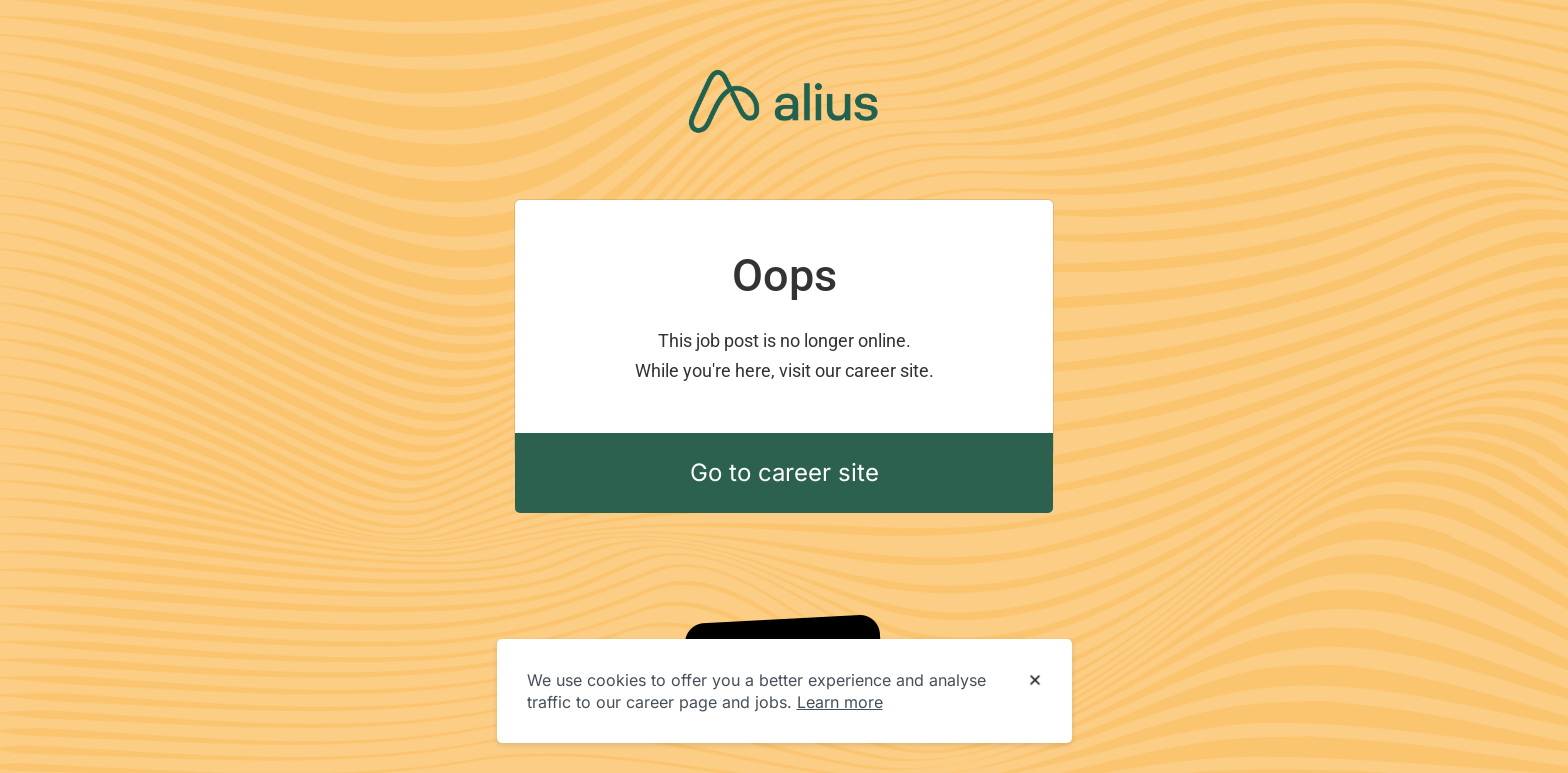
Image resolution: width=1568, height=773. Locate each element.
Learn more (840, 702)
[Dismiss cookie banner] (1035, 681)
